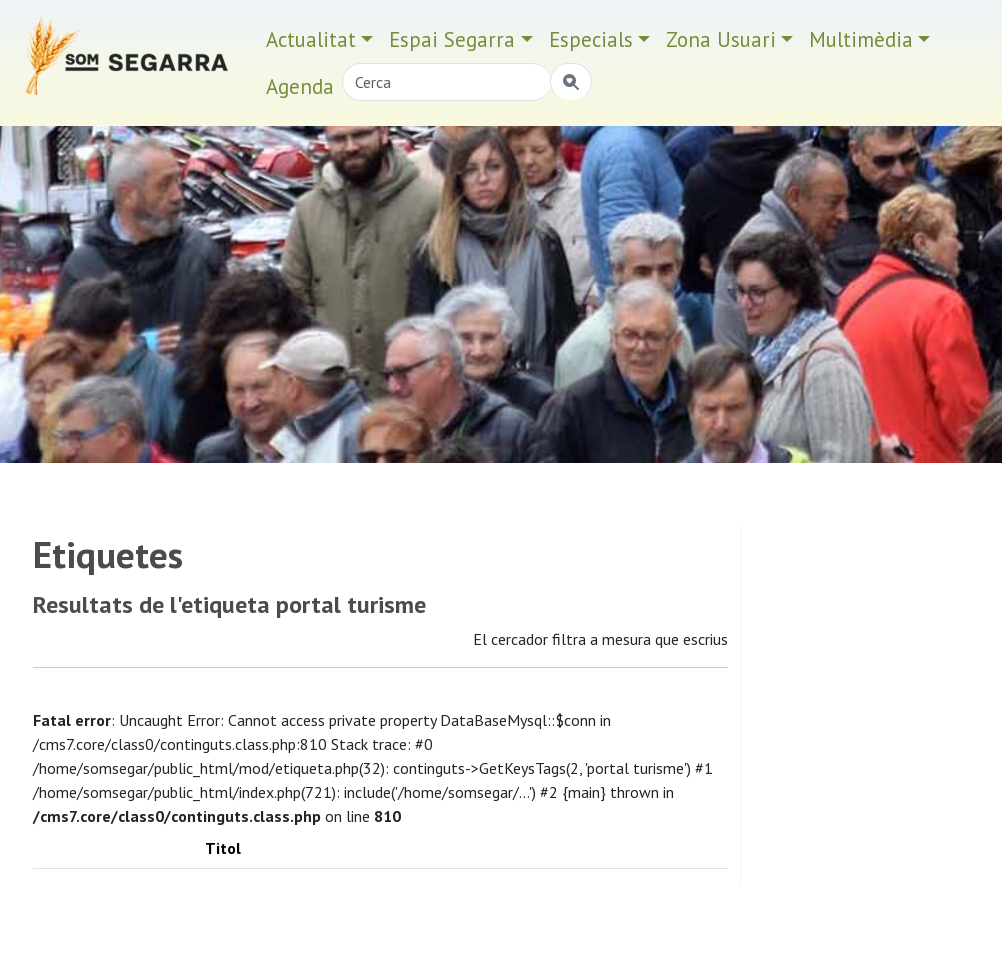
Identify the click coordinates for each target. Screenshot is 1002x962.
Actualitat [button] (311, 39)
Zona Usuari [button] (721, 39)
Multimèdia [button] (861, 39)
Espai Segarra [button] (452, 39)
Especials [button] (591, 39)
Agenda (300, 86)
